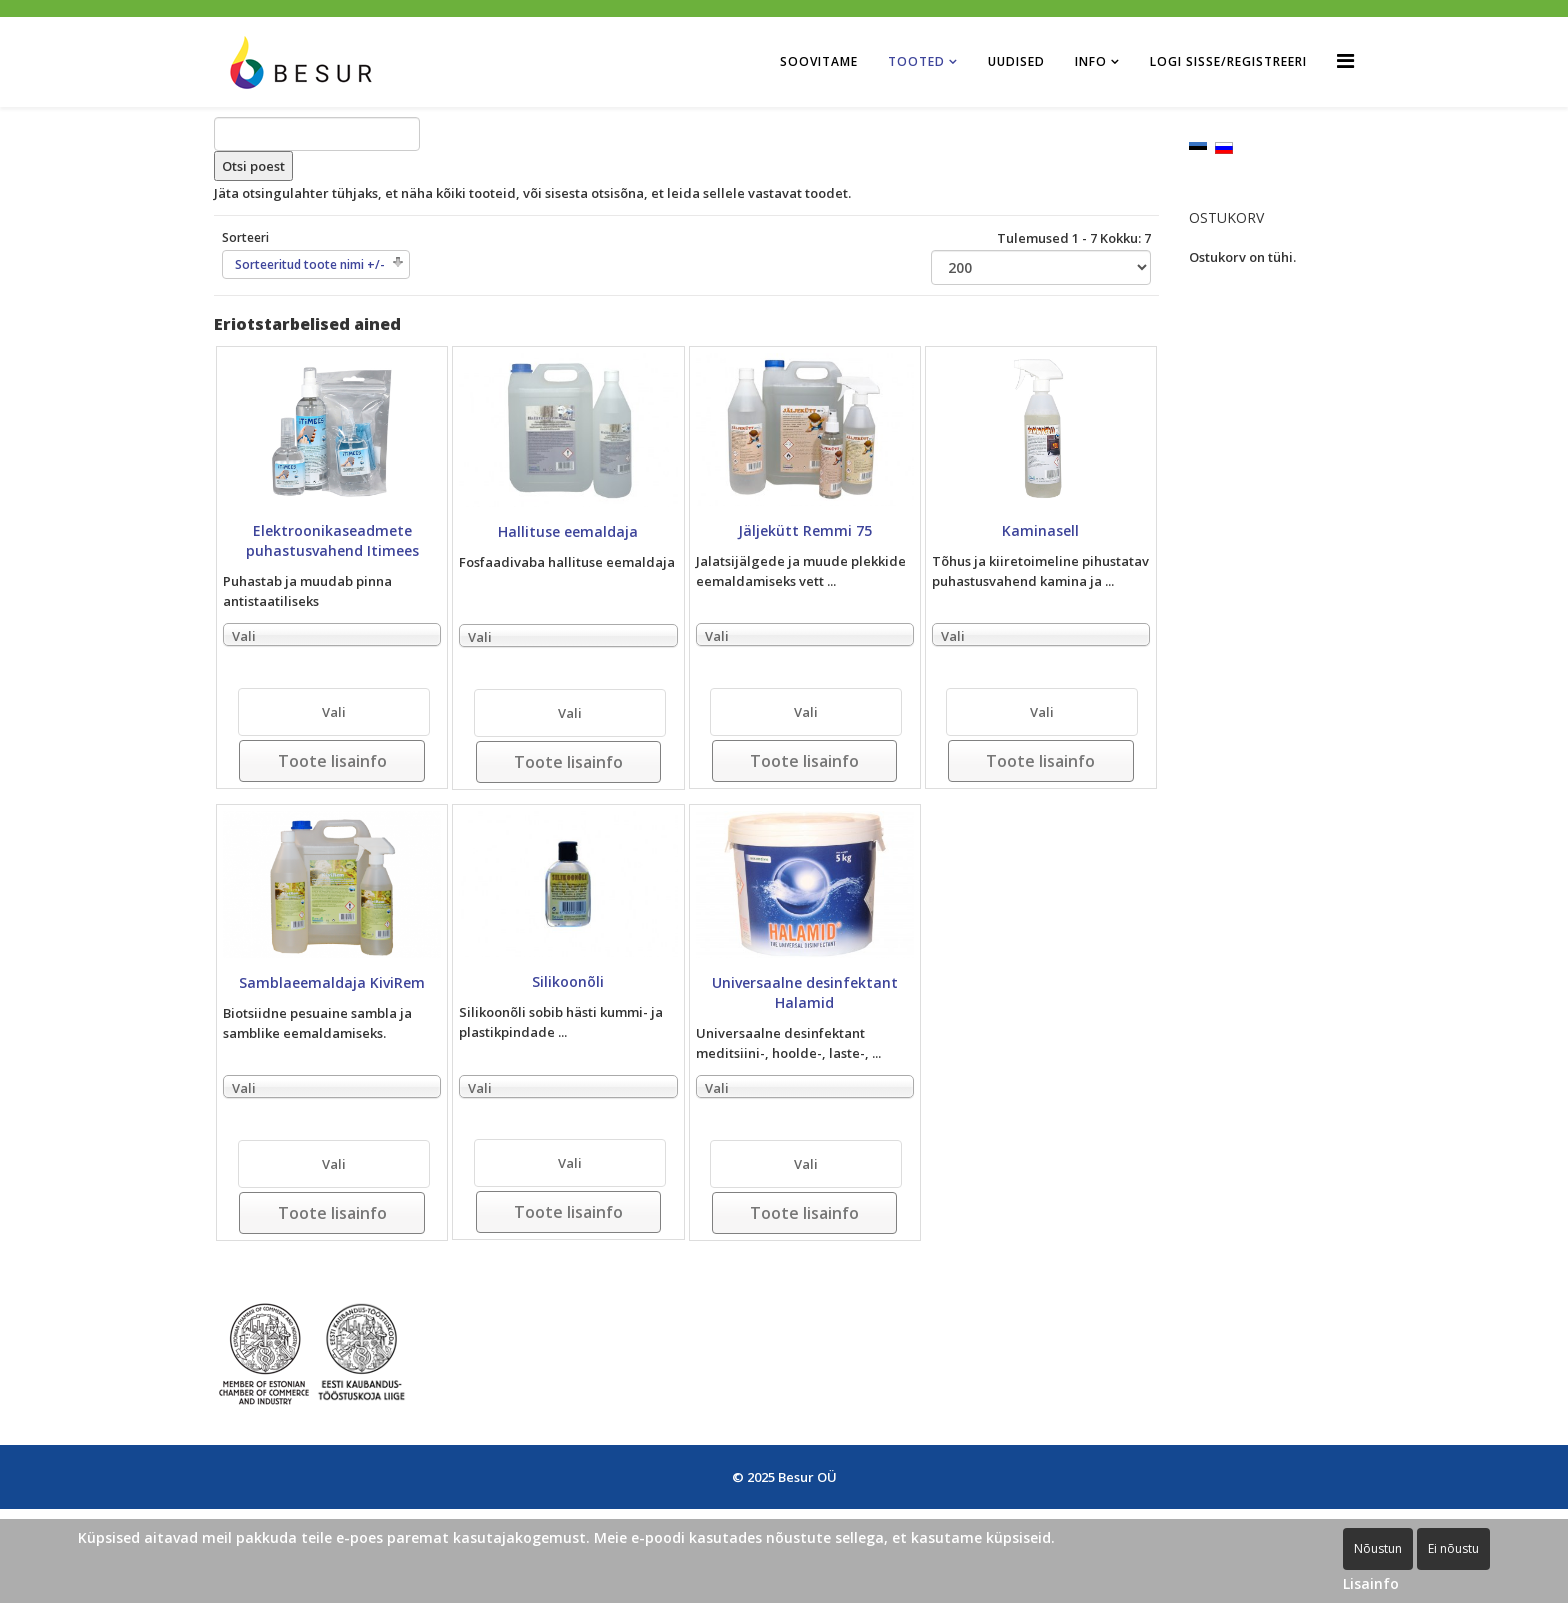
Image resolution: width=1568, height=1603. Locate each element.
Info (1091, 61)
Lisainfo (1371, 1583)
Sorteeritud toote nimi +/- (310, 264)
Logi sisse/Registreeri (1228, 61)
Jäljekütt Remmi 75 (805, 530)
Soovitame (819, 61)
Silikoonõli (568, 981)
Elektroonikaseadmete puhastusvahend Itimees (332, 540)
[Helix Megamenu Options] (1345, 60)
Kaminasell (1040, 530)
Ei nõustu (1453, 1548)
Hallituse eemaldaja (568, 531)
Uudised (1016, 61)
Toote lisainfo (332, 761)
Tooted (916, 61)
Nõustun (1378, 1548)
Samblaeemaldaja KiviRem (332, 982)
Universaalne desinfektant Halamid (805, 992)
